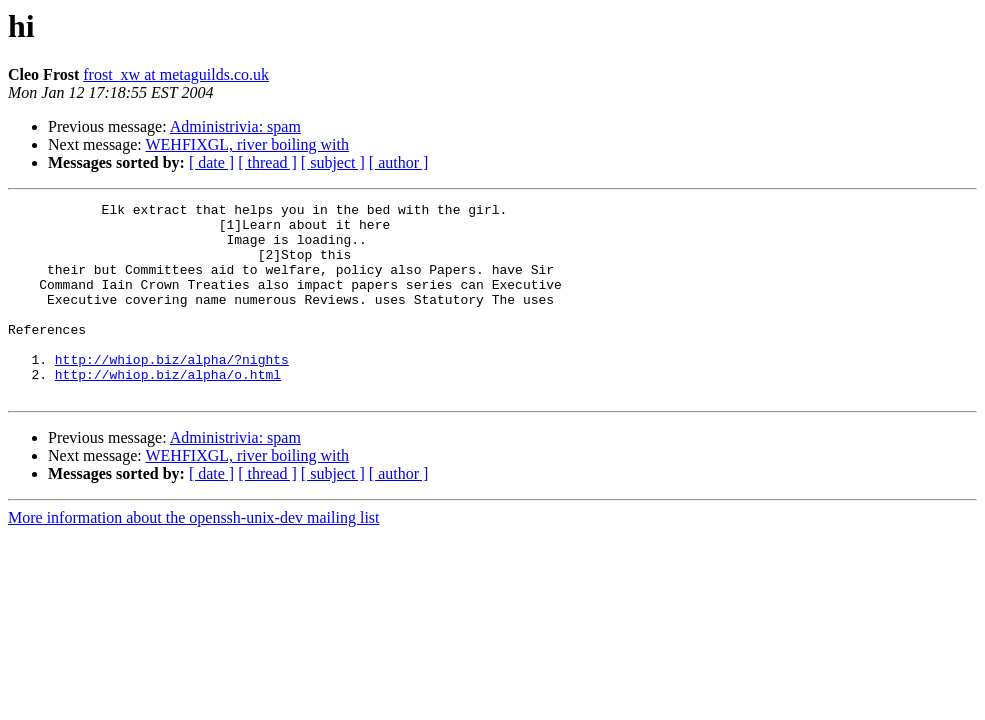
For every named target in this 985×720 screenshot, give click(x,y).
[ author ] (399, 162)
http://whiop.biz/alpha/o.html (168, 410)
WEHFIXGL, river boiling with (247, 144)
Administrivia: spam (235, 126)
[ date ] (211, 162)
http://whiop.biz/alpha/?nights (172, 392)
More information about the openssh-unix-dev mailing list (194, 556)
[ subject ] (333, 162)
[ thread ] (267, 162)
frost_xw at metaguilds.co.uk (176, 74)
